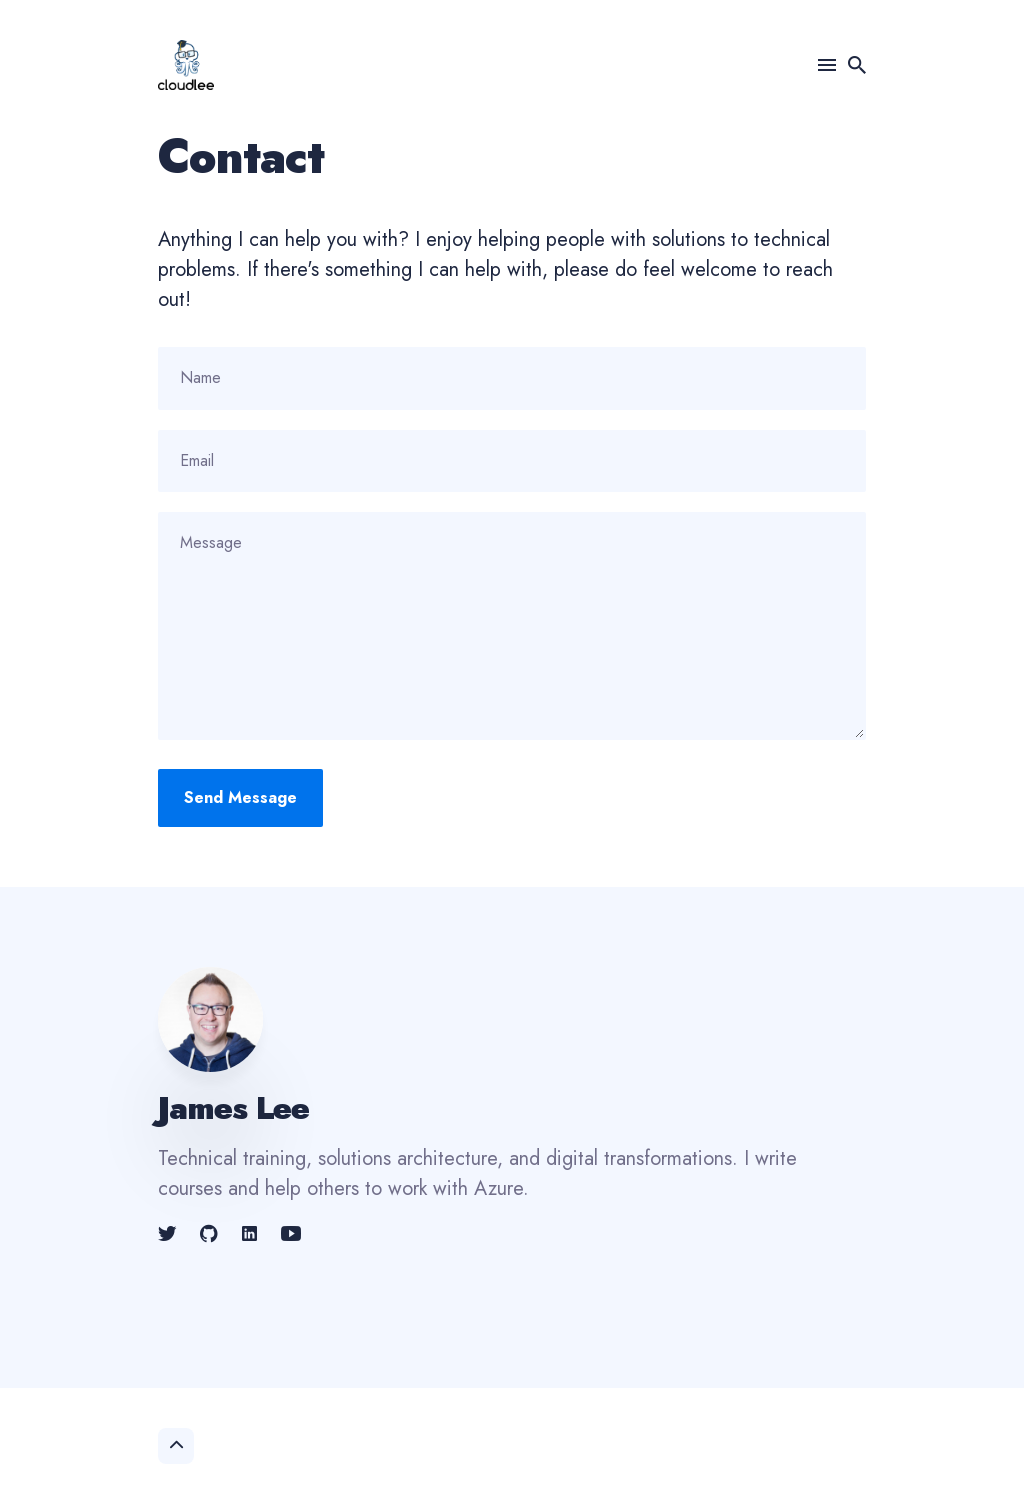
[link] (169, 1234)
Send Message (240, 797)
